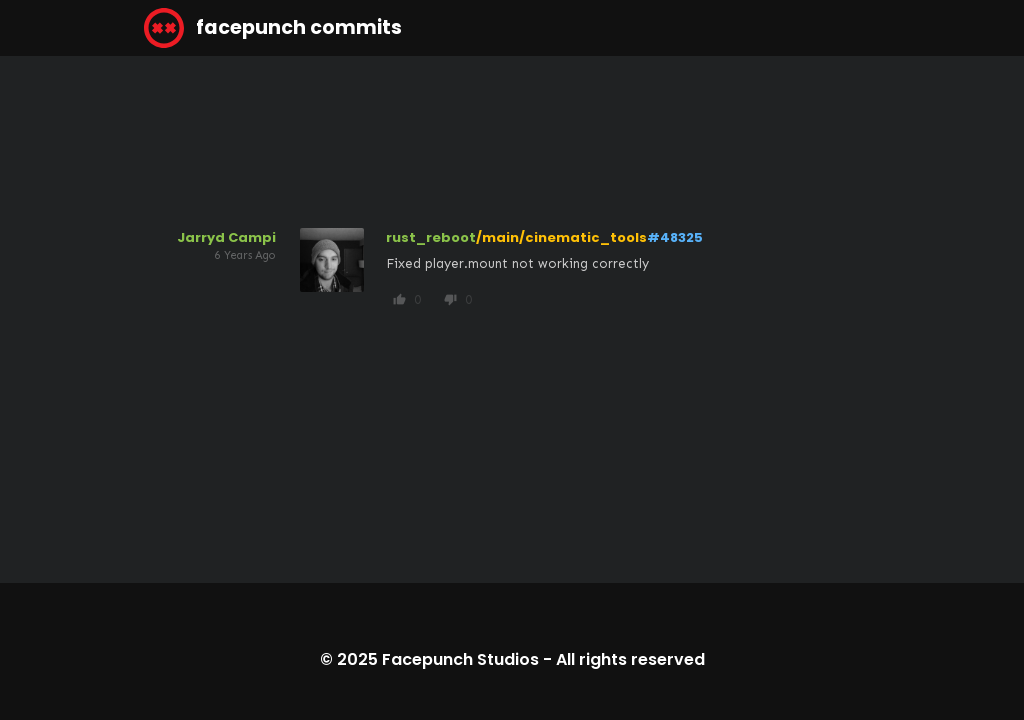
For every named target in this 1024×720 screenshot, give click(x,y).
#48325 (675, 237)
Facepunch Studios (460, 659)
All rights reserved (630, 659)
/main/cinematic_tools (561, 237)
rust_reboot (431, 237)
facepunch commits (273, 28)
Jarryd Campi (226, 237)
